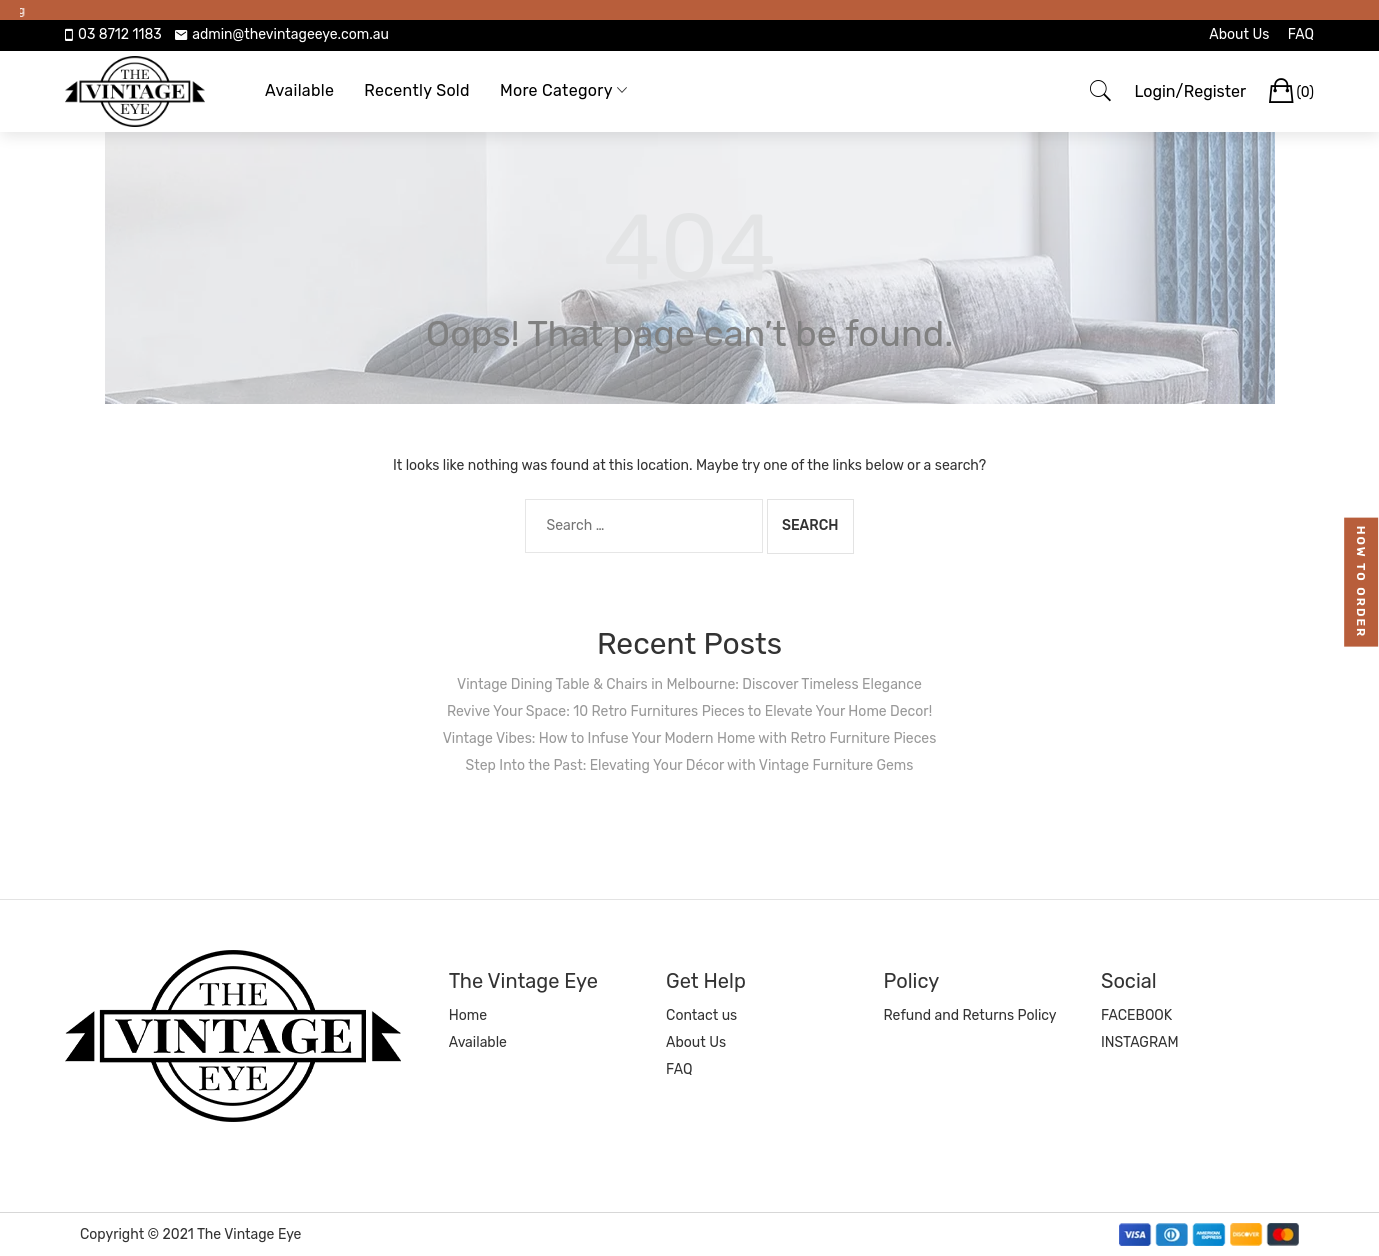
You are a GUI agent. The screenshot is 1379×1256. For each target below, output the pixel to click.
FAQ (1301, 34)
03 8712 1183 (120, 34)
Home (468, 1015)
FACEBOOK (1136, 1015)
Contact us (701, 1015)
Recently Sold (417, 90)
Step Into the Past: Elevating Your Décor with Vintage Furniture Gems (690, 765)
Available (299, 90)
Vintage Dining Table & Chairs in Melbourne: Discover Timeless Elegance (689, 684)
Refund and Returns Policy (970, 1015)
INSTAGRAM (1140, 1042)
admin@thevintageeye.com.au (290, 34)
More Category (556, 90)
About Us (1239, 34)
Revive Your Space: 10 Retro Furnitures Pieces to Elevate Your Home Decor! (689, 711)
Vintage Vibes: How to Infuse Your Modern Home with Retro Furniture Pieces (690, 738)
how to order (1362, 582)
